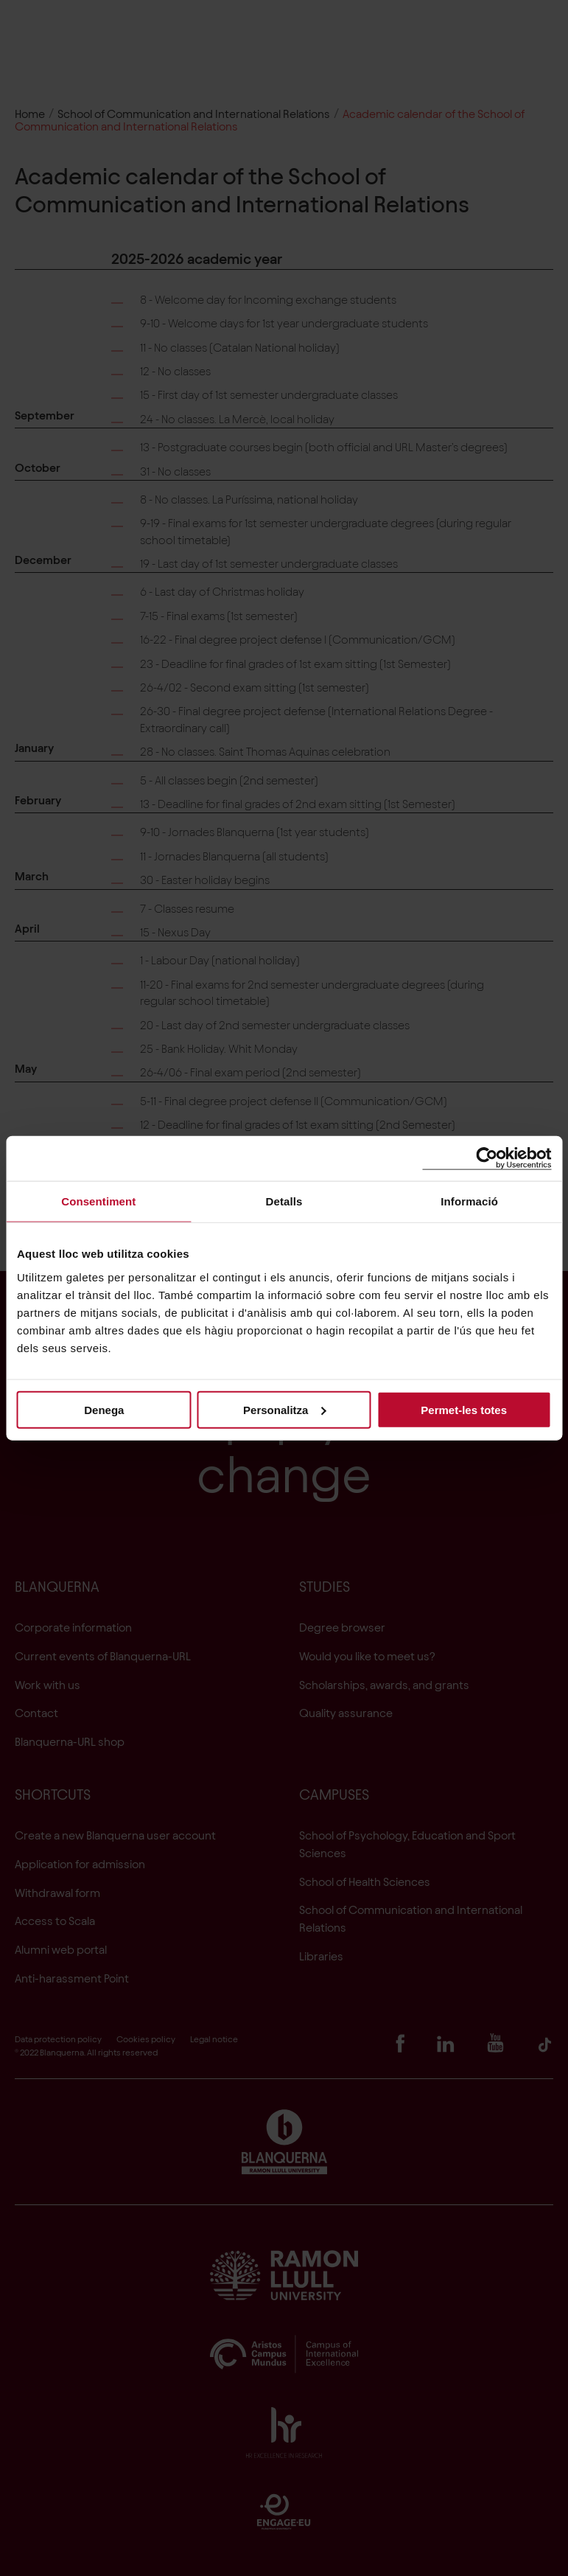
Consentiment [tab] (98, 1201)
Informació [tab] (469, 1201)
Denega (104, 1409)
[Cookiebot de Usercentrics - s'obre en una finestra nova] (486, 1158)
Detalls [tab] (284, 1201)
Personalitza (284, 1409)
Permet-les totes (464, 1409)
